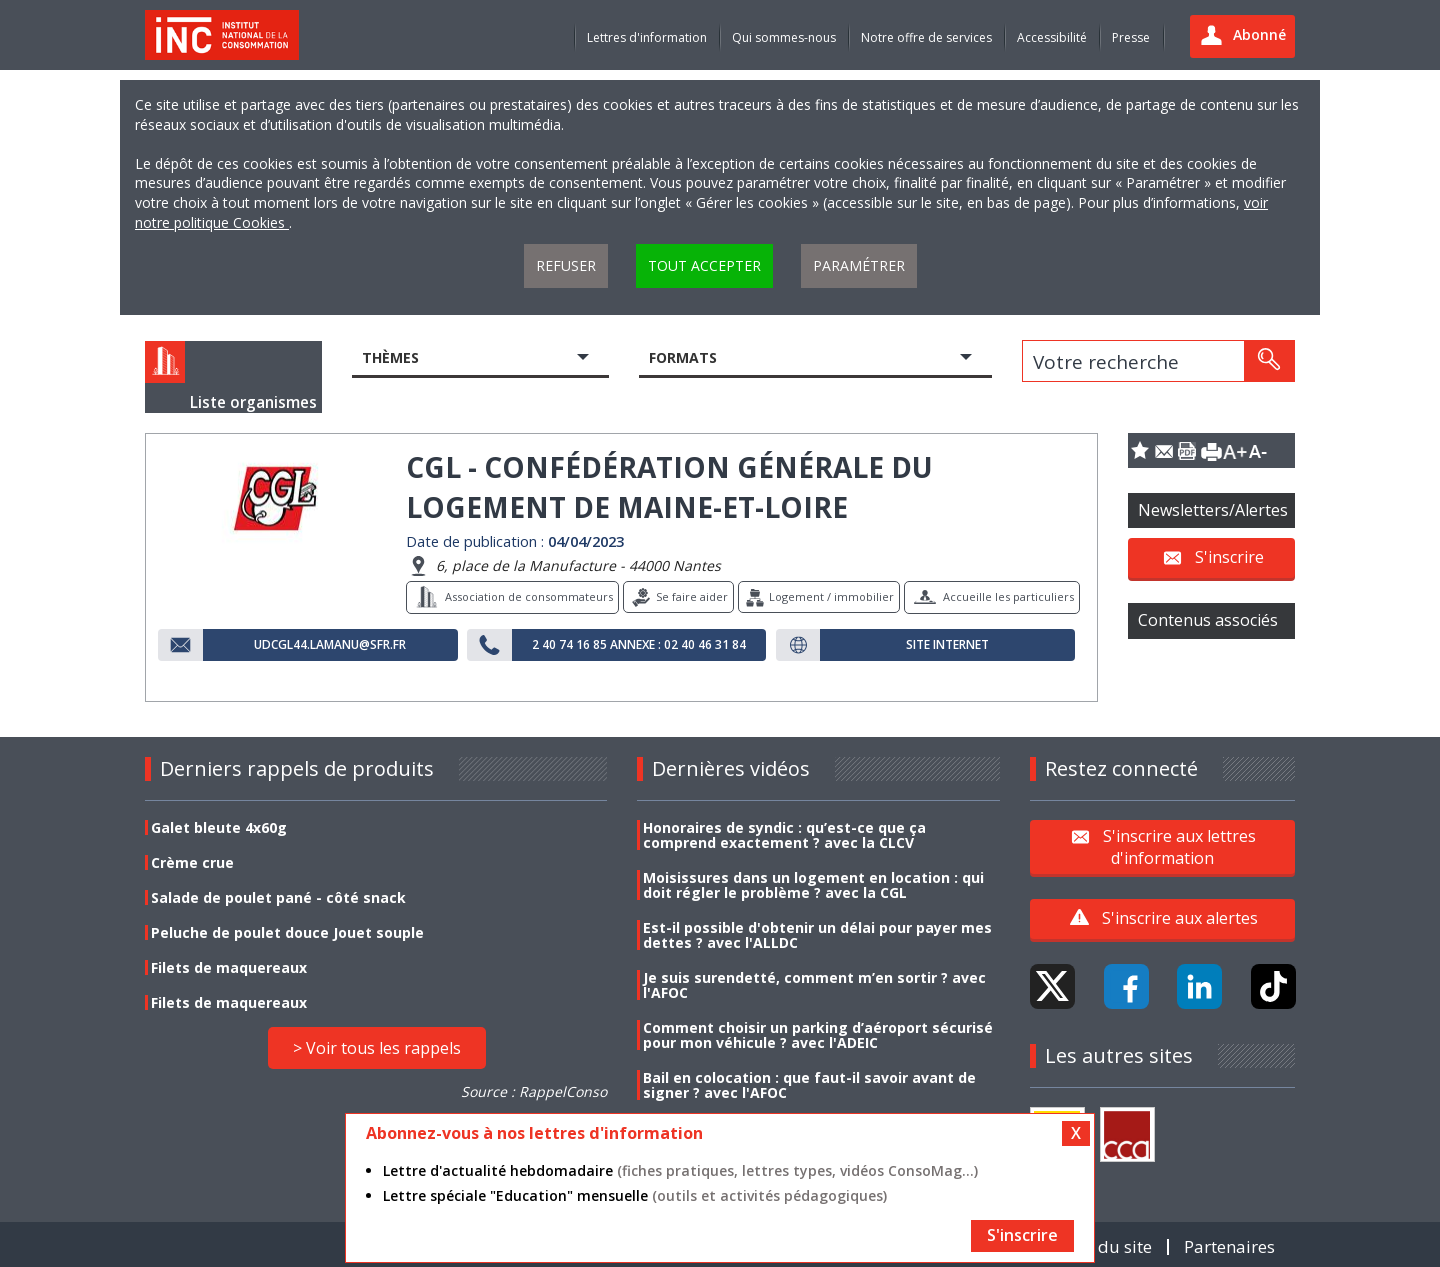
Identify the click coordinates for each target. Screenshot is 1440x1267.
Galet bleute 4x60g (219, 827)
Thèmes (390, 357)
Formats (683, 357)
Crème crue (192, 862)
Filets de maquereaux (229, 967)
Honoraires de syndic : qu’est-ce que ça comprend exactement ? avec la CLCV (784, 835)
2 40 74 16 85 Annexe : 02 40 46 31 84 (639, 645)
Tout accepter (704, 265)
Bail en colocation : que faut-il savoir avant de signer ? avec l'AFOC (809, 1085)
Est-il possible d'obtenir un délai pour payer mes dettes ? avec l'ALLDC (817, 935)
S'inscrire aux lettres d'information (1179, 846)
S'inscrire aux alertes (1180, 918)
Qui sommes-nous (784, 37)
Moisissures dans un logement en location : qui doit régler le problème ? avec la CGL (813, 885)
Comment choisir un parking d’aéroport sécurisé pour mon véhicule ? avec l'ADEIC (818, 1035)
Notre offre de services (926, 37)
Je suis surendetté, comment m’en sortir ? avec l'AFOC (814, 985)
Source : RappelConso (534, 1091)
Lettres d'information (647, 37)
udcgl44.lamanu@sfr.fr (330, 645)
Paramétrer (859, 265)
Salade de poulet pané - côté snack (278, 897)
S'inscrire (1229, 557)
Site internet (947, 645)
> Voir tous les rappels (377, 1048)
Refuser (566, 265)
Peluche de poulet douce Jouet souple (287, 932)
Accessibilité (1052, 37)
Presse (1131, 37)
